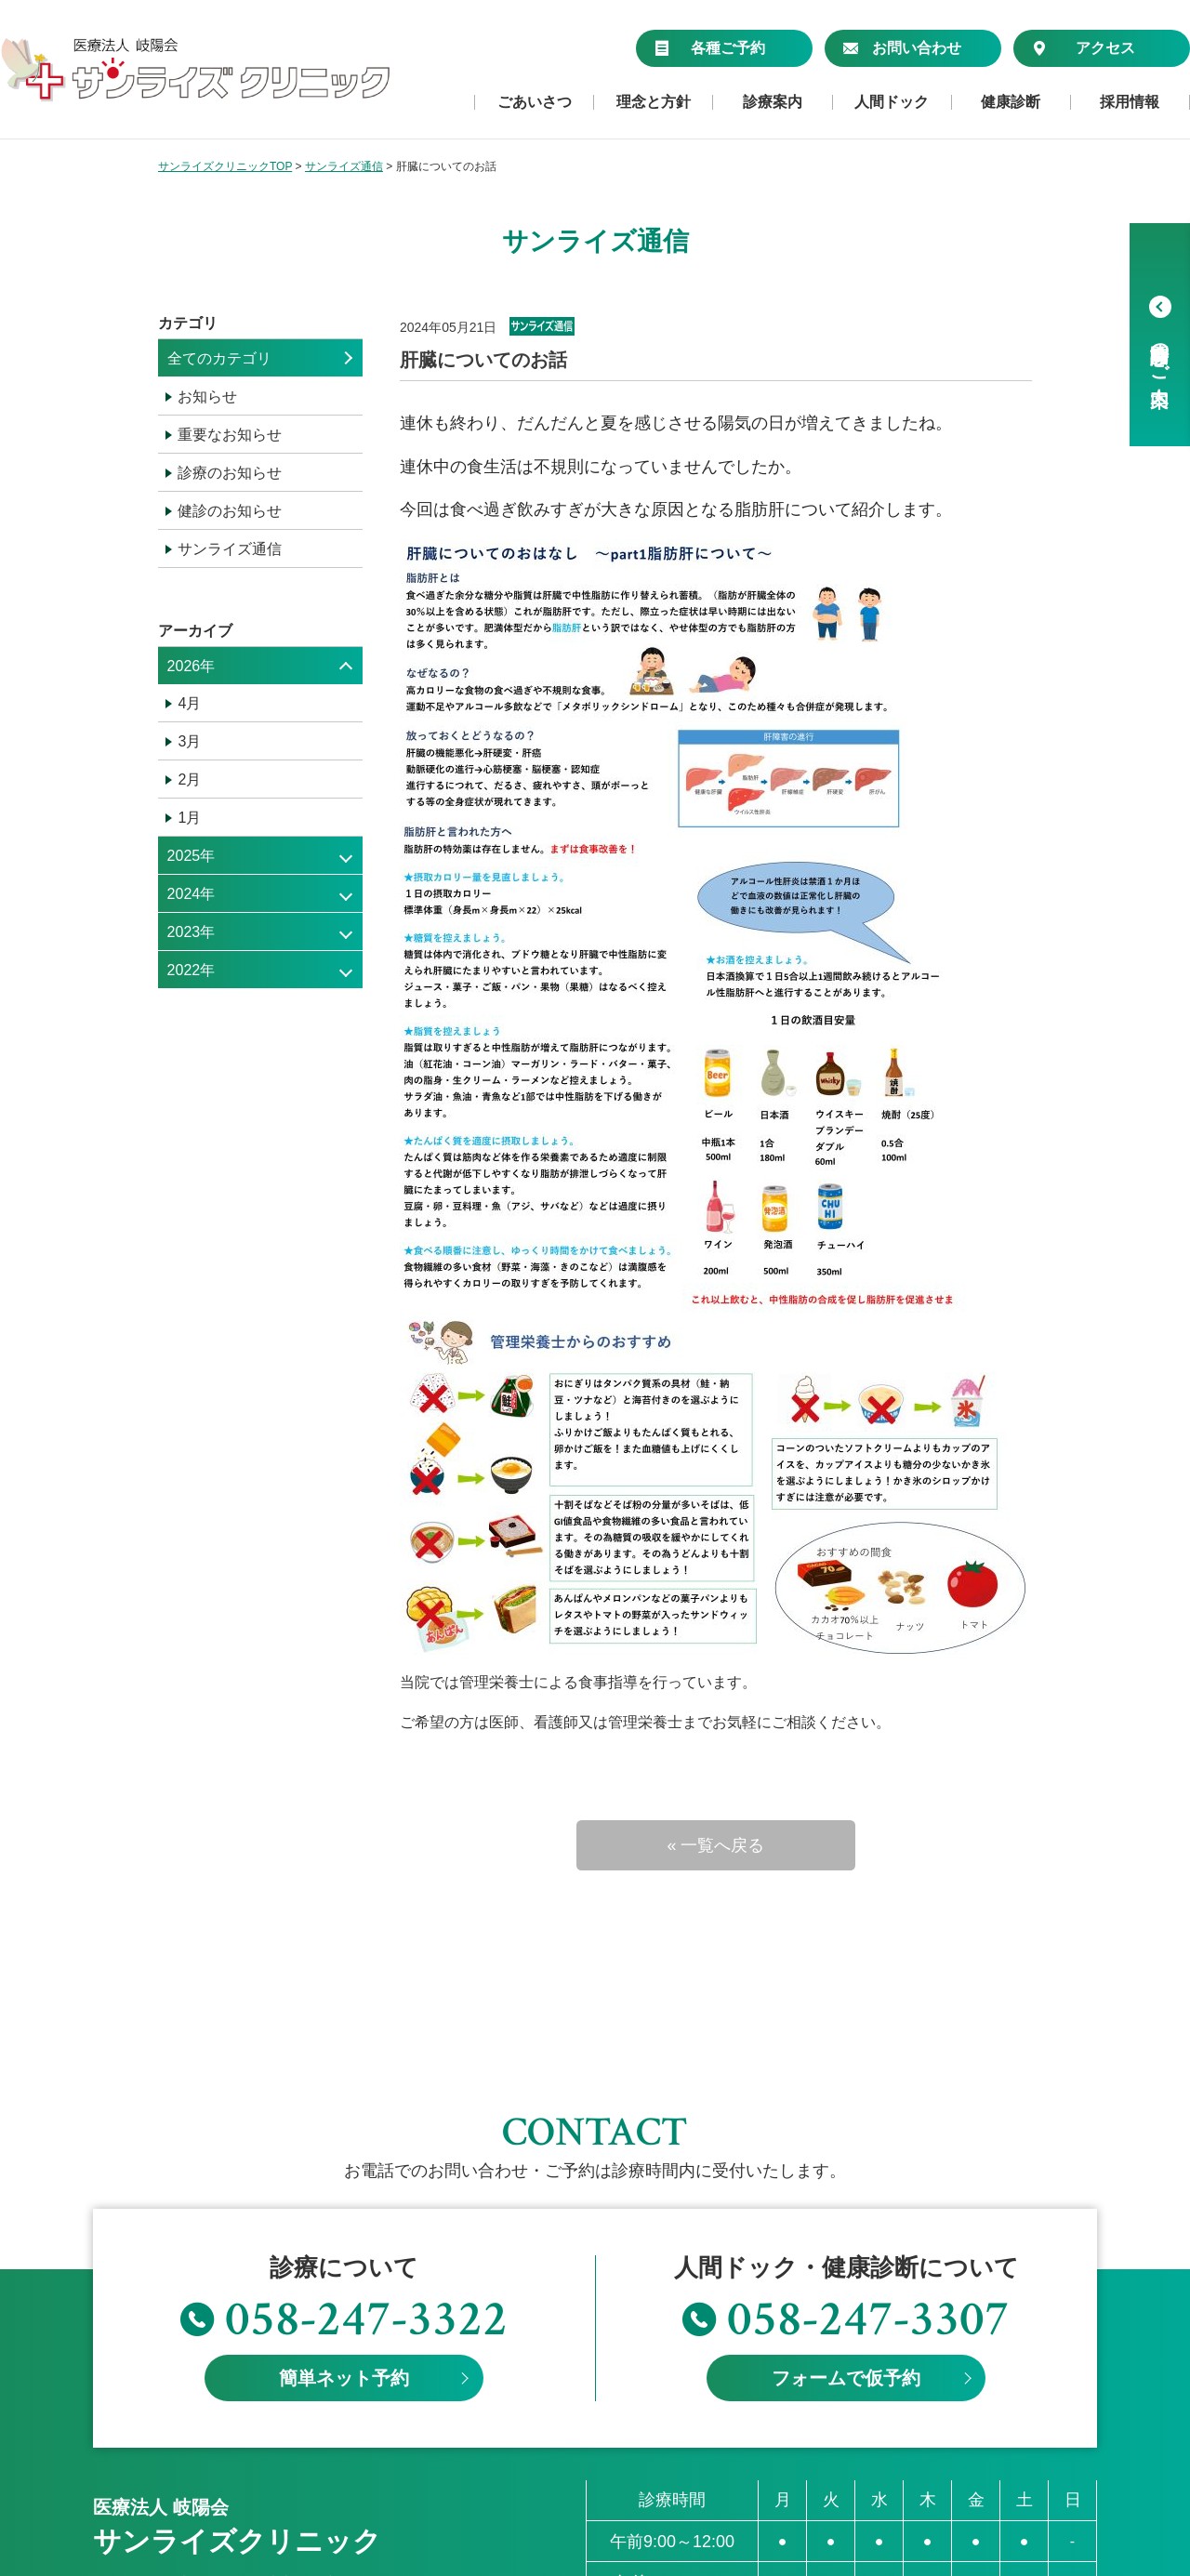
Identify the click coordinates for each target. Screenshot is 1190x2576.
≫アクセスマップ (152, 2460)
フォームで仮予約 (846, 2229)
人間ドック (891, 102)
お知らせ (207, 396)
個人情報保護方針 (152, 2551)
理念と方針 (653, 102)
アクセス (1083, 48)
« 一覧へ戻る (715, 1845)
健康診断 (1010, 102)
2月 (189, 779)
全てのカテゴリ (219, 358)
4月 (189, 703)
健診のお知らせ (230, 511)
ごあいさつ (534, 102)
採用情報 (1129, 102)
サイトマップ (279, 2551)
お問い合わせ (902, 48)
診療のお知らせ (230, 473)
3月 (189, 741)
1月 (189, 818)
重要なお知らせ (230, 435)
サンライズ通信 (230, 549)
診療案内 (772, 102)
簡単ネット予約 (344, 2229)
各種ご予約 (709, 48)
